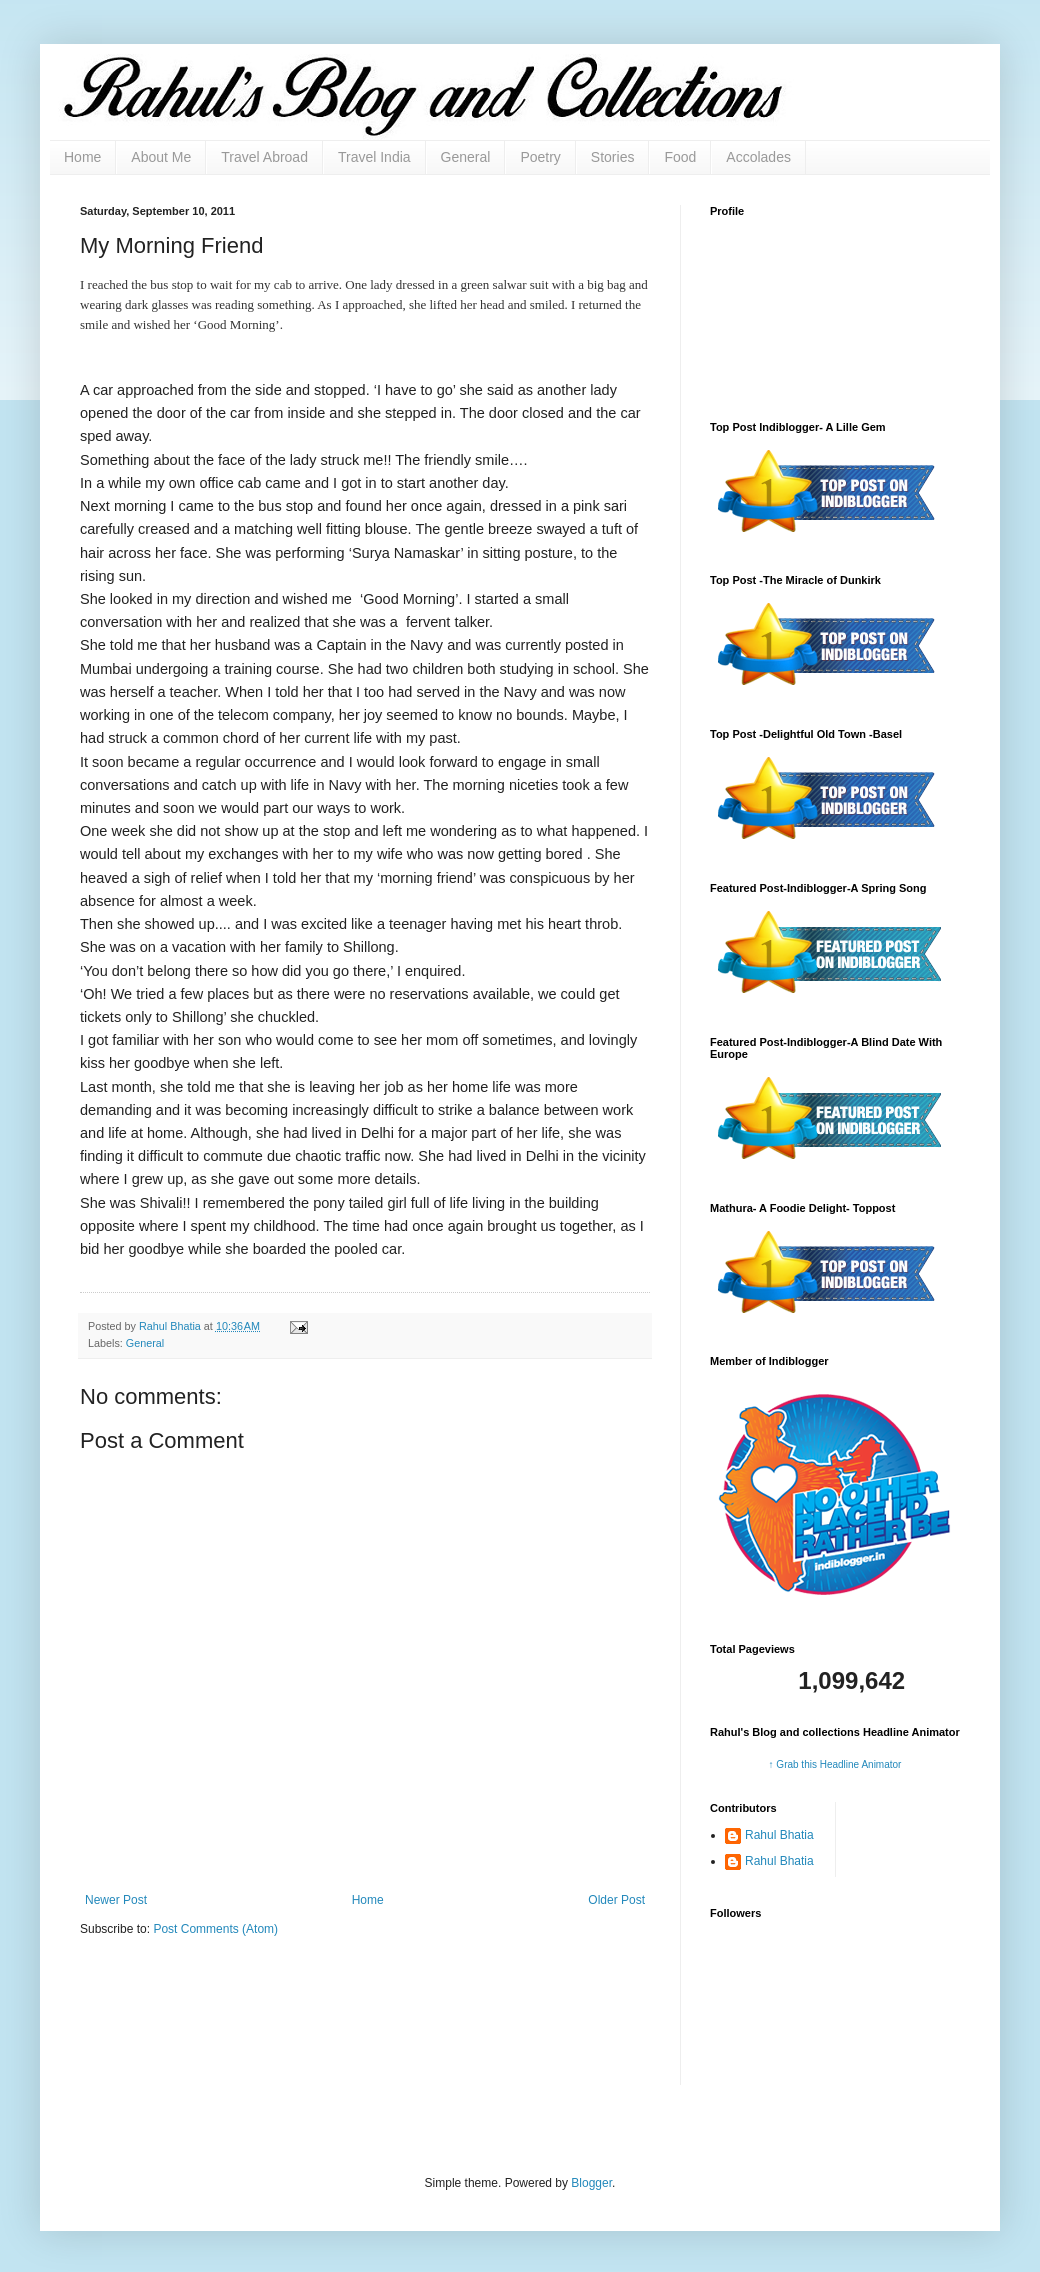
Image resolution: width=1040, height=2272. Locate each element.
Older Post (616, 1900)
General (466, 157)
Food (680, 157)
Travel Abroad (264, 157)
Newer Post (116, 1900)
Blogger (591, 2183)
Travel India (374, 157)
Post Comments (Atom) (215, 1929)
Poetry (540, 157)
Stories (613, 157)
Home (82, 157)
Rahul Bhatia (779, 1835)
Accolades (758, 157)
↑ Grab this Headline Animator (835, 1764)
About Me (161, 157)
